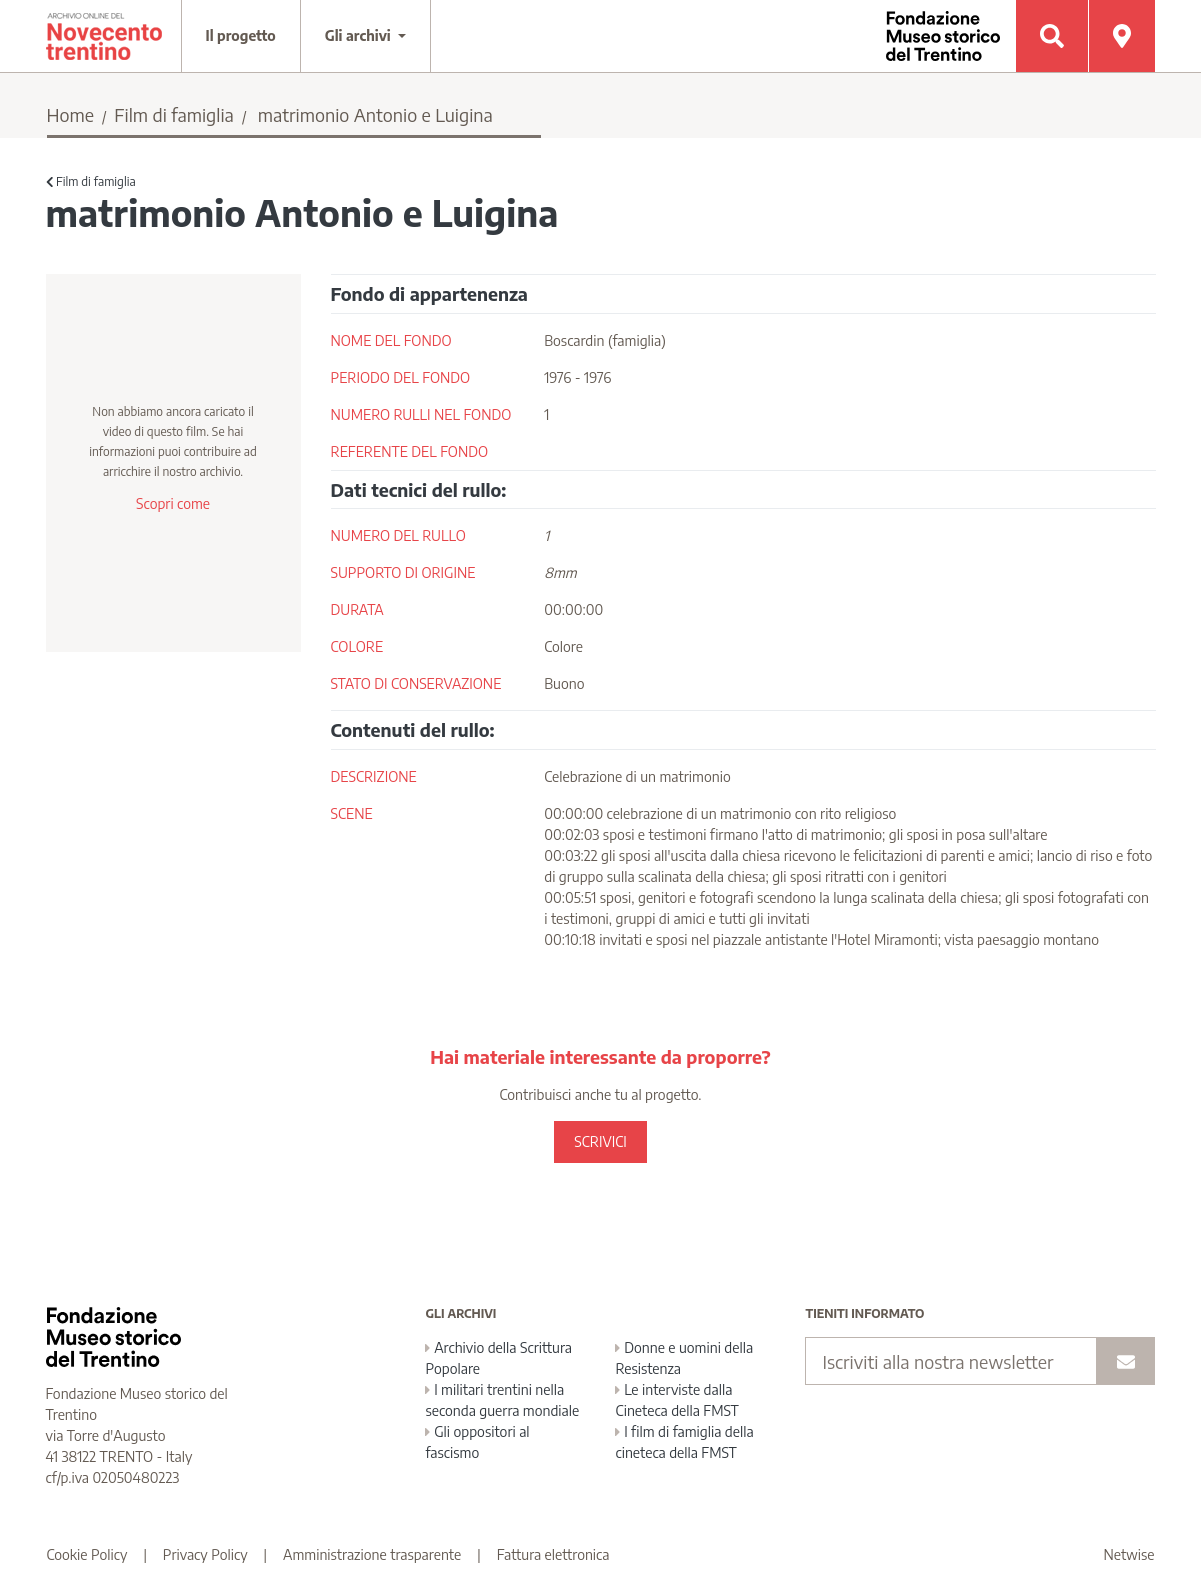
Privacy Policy (205, 1554)
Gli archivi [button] (360, 35)
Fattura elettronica (553, 1554)
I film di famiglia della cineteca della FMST (684, 1442)
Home (71, 114)
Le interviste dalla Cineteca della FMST (676, 1400)
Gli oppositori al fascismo (477, 1442)
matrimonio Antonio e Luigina (375, 114)
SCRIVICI (600, 1141)
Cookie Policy (87, 1554)
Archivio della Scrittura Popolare (498, 1358)
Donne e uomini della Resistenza (684, 1358)
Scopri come (173, 503)
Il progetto (241, 35)
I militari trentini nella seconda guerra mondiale (502, 1400)
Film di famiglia (174, 114)
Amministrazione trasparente (372, 1554)
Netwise (1129, 1554)
